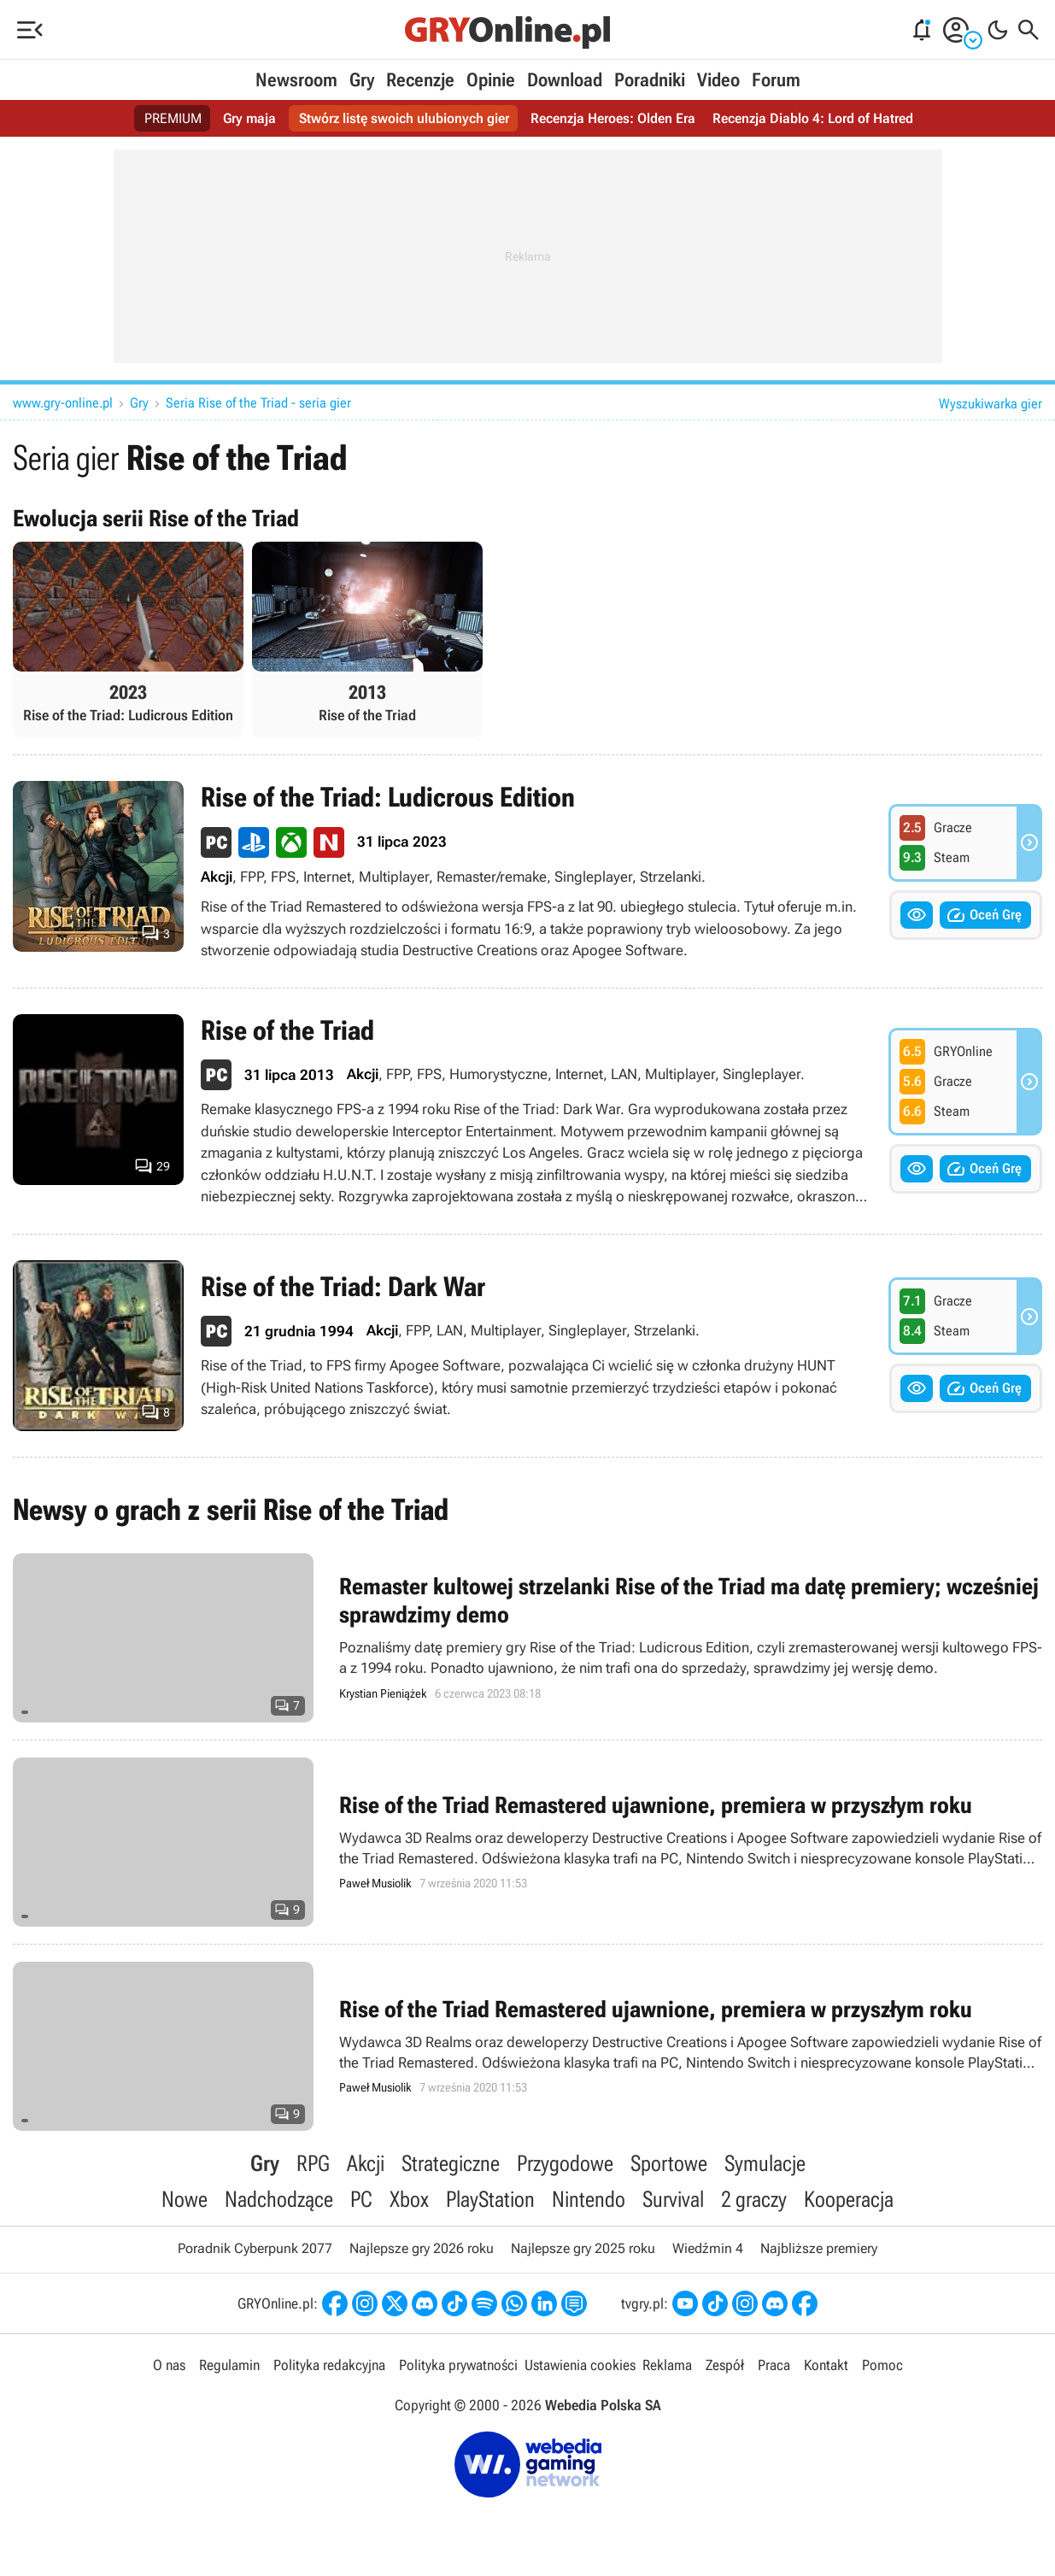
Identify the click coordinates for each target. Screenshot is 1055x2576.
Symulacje (765, 2163)
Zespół (725, 2365)
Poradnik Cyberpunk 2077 (255, 2248)
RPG (313, 2163)
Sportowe (668, 2163)
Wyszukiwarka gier (990, 404)
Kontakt (826, 2365)
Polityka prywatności (458, 2365)
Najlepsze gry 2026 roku (421, 2248)
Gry (361, 80)
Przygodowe (565, 2163)
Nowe (184, 2199)
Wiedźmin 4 (707, 2248)
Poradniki (649, 80)
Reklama (667, 2365)
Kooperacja (849, 2199)
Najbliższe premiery (818, 2248)
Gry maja (249, 118)
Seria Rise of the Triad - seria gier (258, 403)
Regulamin (229, 2365)
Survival (673, 2199)
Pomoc (882, 2365)
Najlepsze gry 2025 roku (583, 2248)
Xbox (409, 2199)
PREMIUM (173, 118)
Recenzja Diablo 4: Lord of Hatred (812, 118)
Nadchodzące (279, 2199)
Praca (774, 2365)
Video (718, 80)
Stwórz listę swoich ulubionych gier (404, 118)
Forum (776, 80)
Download (564, 80)
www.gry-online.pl (63, 403)
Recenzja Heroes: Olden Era (612, 118)
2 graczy (754, 2199)
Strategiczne (450, 2163)
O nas (169, 2365)
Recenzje (420, 80)
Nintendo (588, 2199)
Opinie (490, 80)
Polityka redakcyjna (329, 2365)
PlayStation (490, 2199)
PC (361, 2199)
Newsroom (296, 80)
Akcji (365, 2163)
